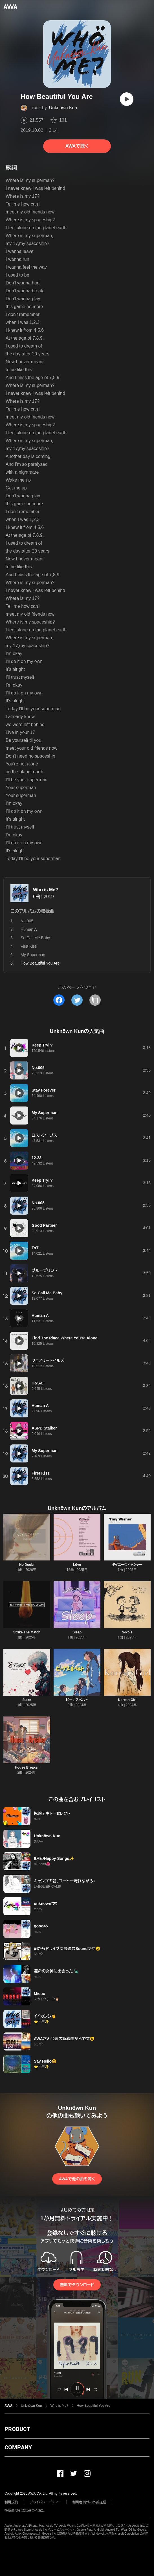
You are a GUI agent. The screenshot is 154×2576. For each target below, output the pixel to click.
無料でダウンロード (77, 2285)
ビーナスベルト (77, 1700)
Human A (29, 929)
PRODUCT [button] (17, 2429)
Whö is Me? (45, 889)
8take (27, 1700)
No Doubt (26, 1565)
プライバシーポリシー (45, 2502)
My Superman (33, 954)
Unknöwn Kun (63, 107)
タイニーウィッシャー (127, 1565)
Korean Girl (127, 1700)
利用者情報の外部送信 (89, 2502)
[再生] (126, 99)
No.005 (27, 921)
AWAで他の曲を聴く (77, 2179)
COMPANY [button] (18, 2447)
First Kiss (29, 946)
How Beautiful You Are (93, 2406)
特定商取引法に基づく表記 (25, 2510)
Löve (77, 1565)
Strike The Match (26, 1632)
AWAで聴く (77, 146)
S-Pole (127, 1632)
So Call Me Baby (35, 938)
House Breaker (27, 1767)
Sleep (77, 1632)
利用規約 (11, 2502)
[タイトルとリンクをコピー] (95, 1000)
